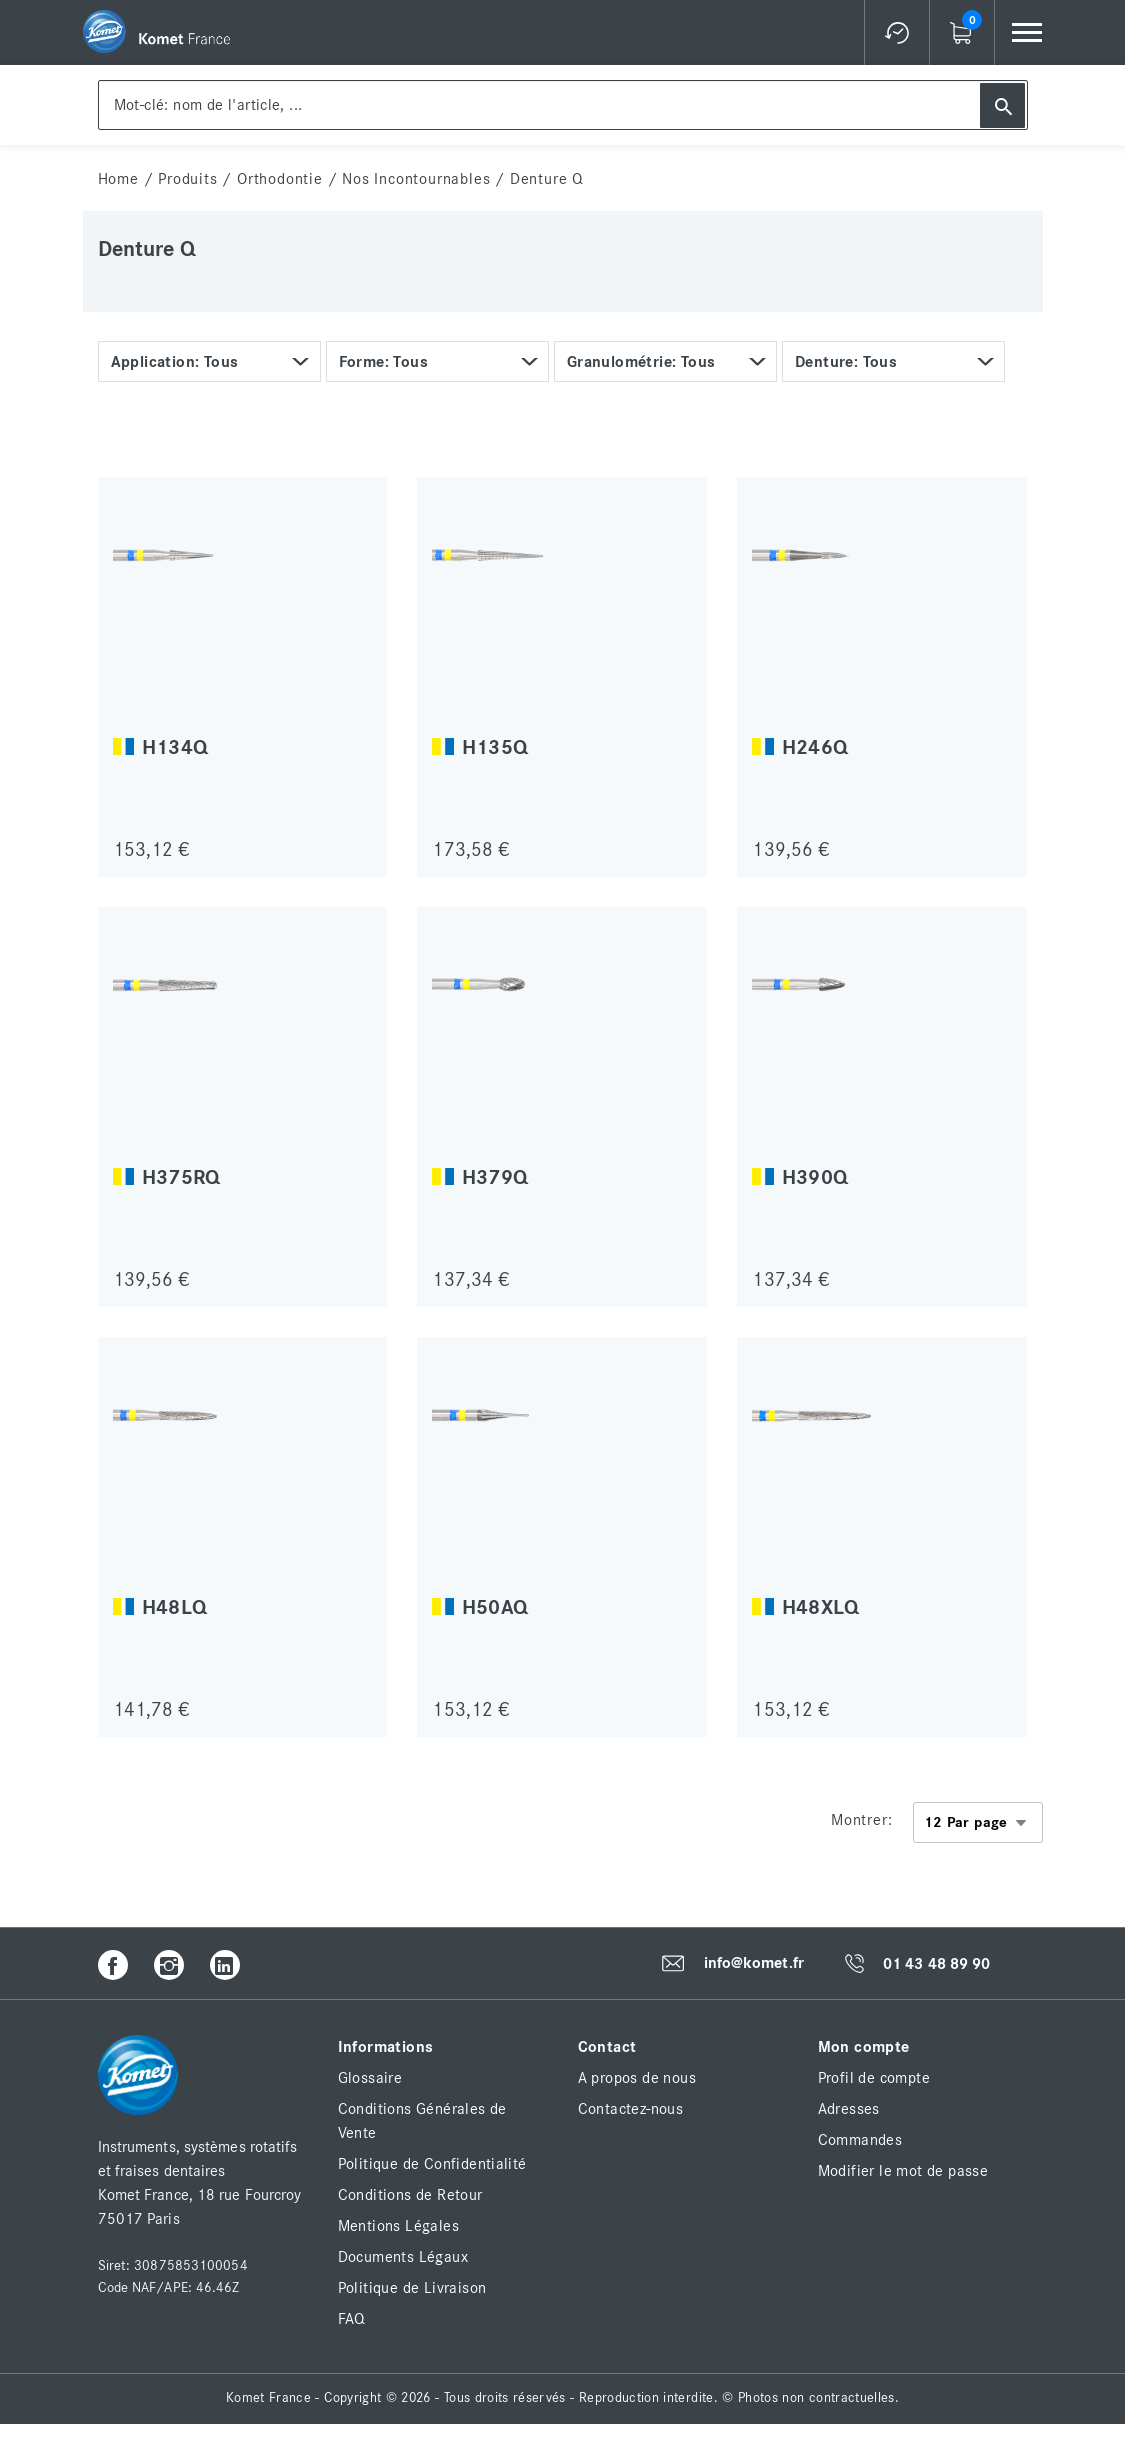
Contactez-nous (631, 2109)
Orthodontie (280, 179)
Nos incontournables (416, 179)
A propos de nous (637, 2078)
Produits (187, 179)
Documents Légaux (403, 2257)
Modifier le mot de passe (903, 2171)
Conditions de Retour (410, 2195)
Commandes (860, 2140)
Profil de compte (874, 2078)
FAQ (352, 2319)
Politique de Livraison (412, 2288)
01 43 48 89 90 (936, 1964)
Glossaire (370, 2078)
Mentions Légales (398, 2226)
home (118, 179)
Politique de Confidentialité (432, 2164)
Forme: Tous (383, 362)
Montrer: (861, 1820)
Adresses (849, 2109)
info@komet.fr (754, 1964)
